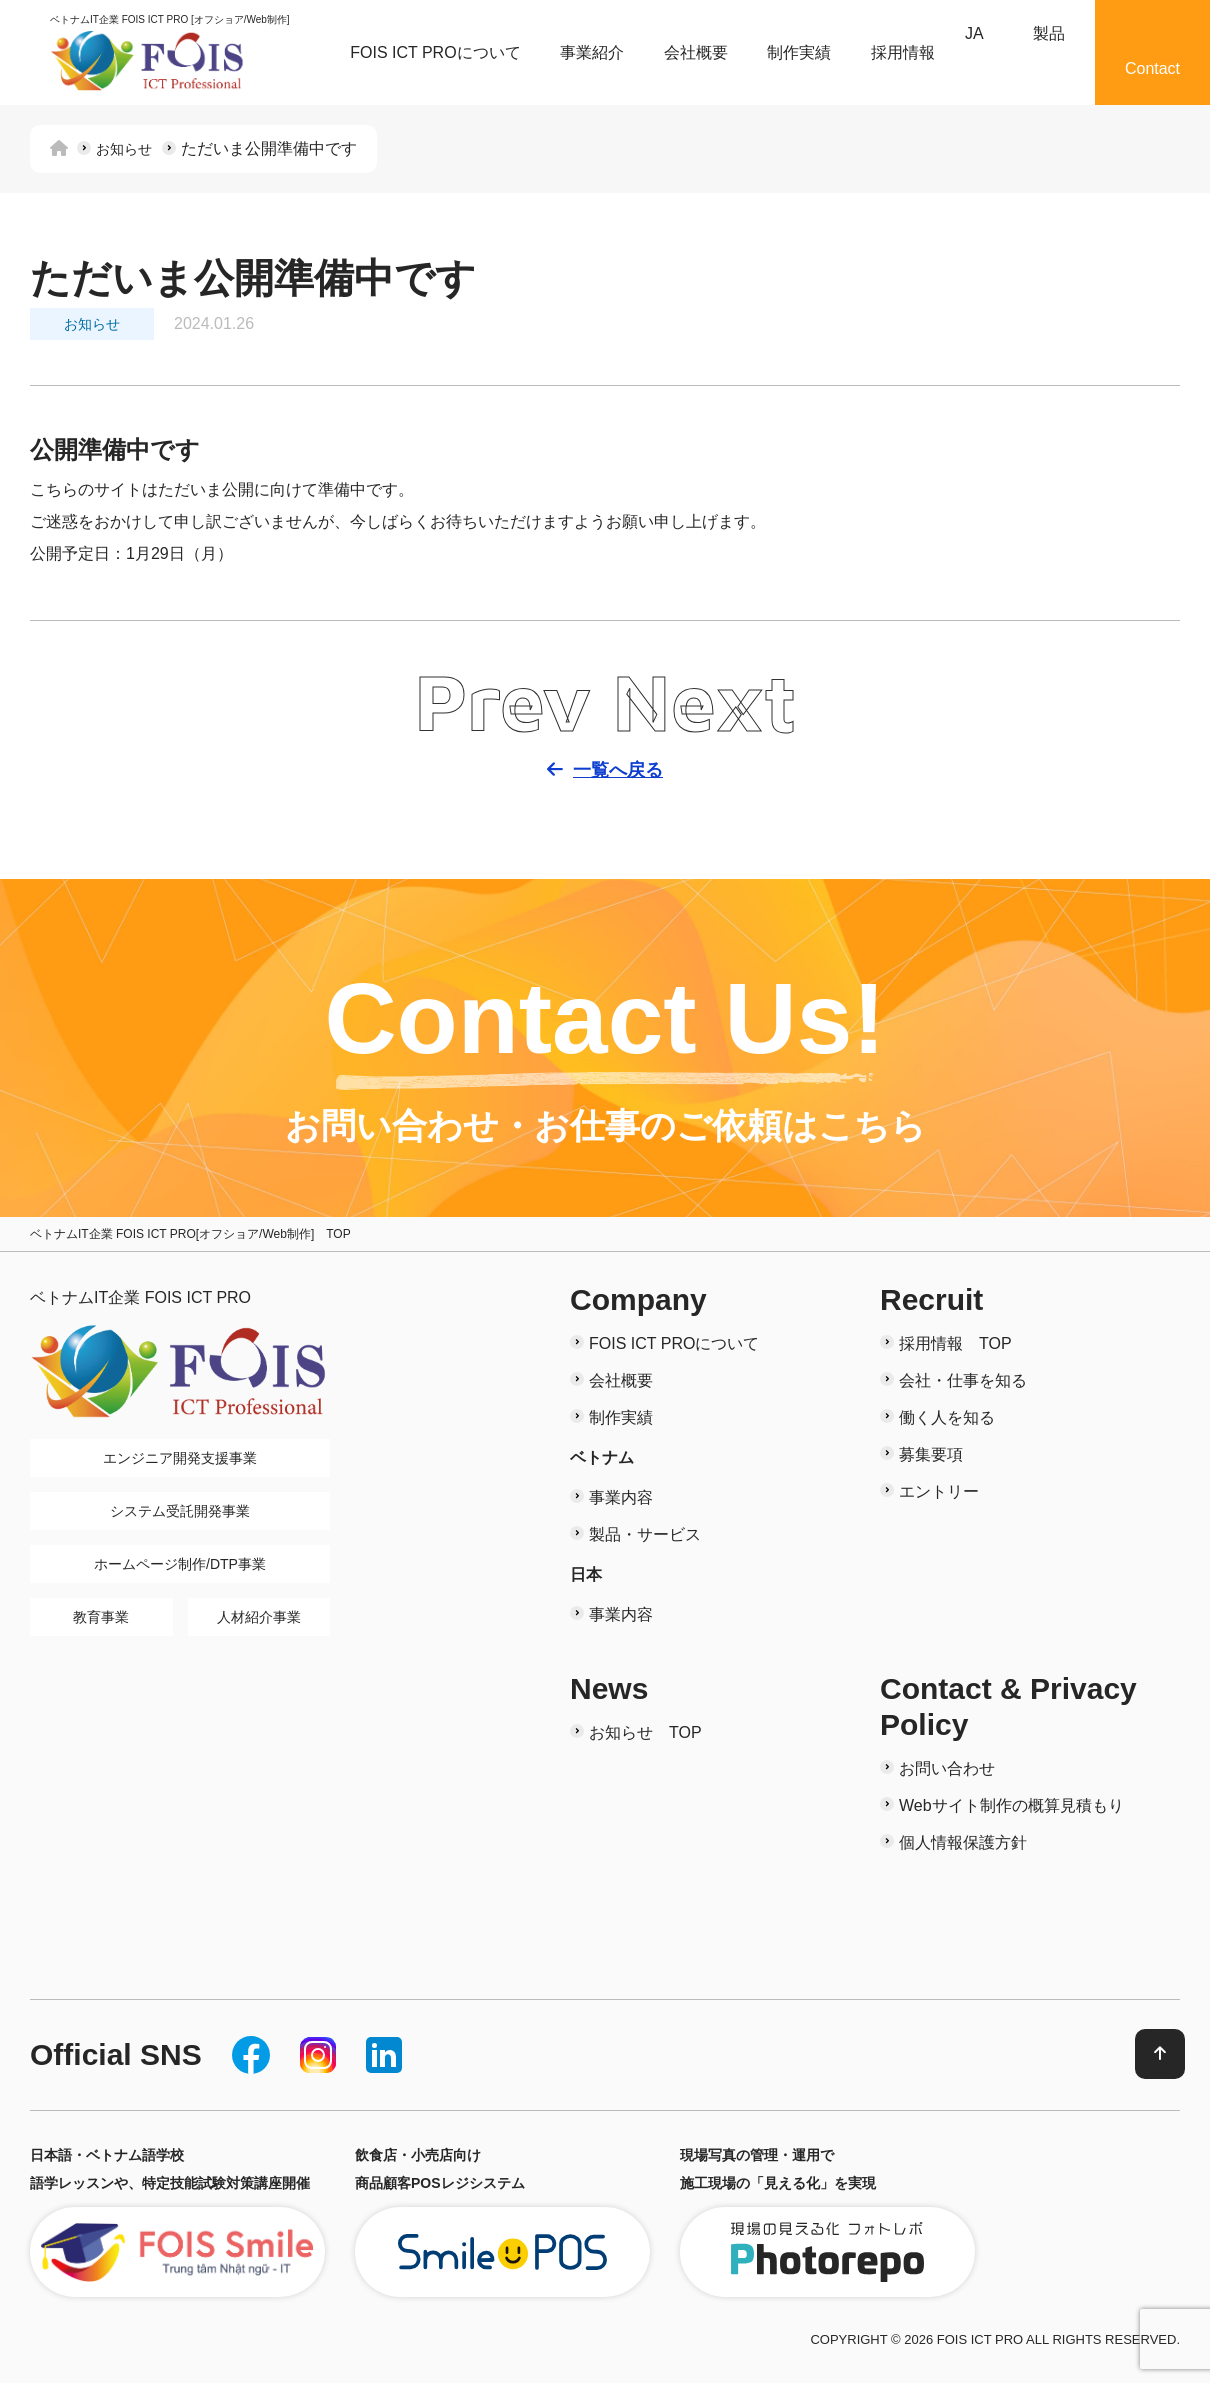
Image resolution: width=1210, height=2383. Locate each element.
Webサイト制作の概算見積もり (1011, 1805)
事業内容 (621, 1497)
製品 (1049, 33)
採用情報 (903, 52)
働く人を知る (947, 1417)
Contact (1152, 68)
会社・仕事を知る (963, 1380)
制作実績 (799, 52)
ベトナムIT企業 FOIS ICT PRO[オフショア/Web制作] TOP (190, 1234)
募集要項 (931, 1454)
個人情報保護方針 (963, 1842)
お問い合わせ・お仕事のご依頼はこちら (605, 1127)
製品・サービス (645, 1534)
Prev (503, 701)
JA (974, 33)
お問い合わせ (947, 1768)
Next (704, 701)
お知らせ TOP (645, 1732)
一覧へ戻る (619, 771)
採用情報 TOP (955, 1343)
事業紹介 (592, 52)
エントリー (939, 1491)
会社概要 (696, 52)
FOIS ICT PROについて (435, 52)
